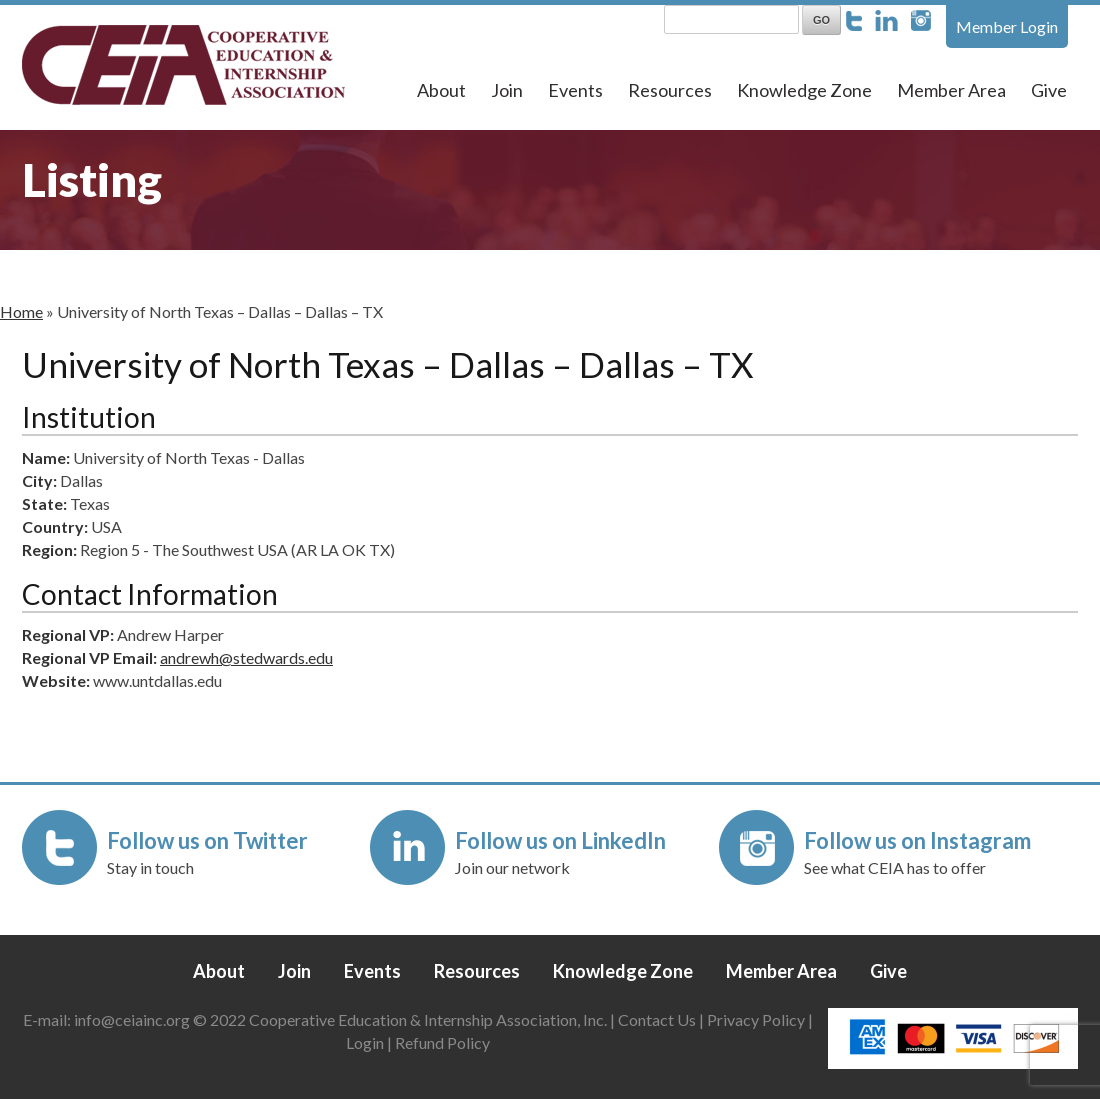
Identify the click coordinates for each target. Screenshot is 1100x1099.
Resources (670, 90)
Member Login (1007, 26)
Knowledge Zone (804, 90)
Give (1049, 90)
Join (507, 90)
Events (575, 90)
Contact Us (657, 1019)
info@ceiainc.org (133, 1019)
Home (21, 311)
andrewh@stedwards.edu (246, 657)
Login (365, 1042)
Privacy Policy (756, 1019)
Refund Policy (442, 1042)
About (441, 90)
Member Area (951, 90)
